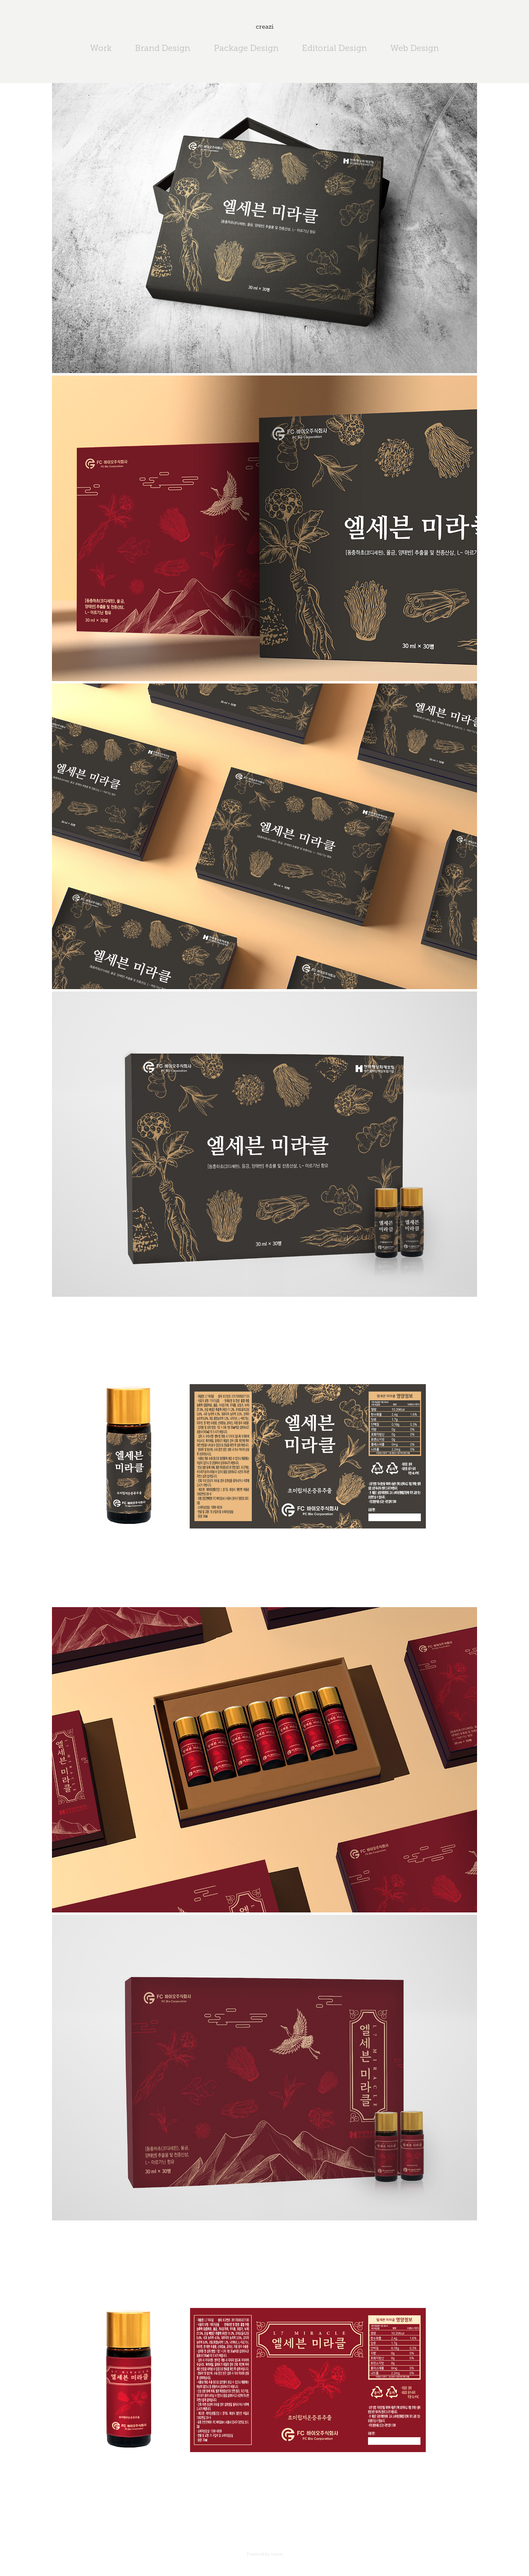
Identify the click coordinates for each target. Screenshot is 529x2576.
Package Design (246, 48)
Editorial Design (334, 48)
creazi (265, 26)
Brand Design (162, 48)
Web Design (414, 48)
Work (101, 48)
